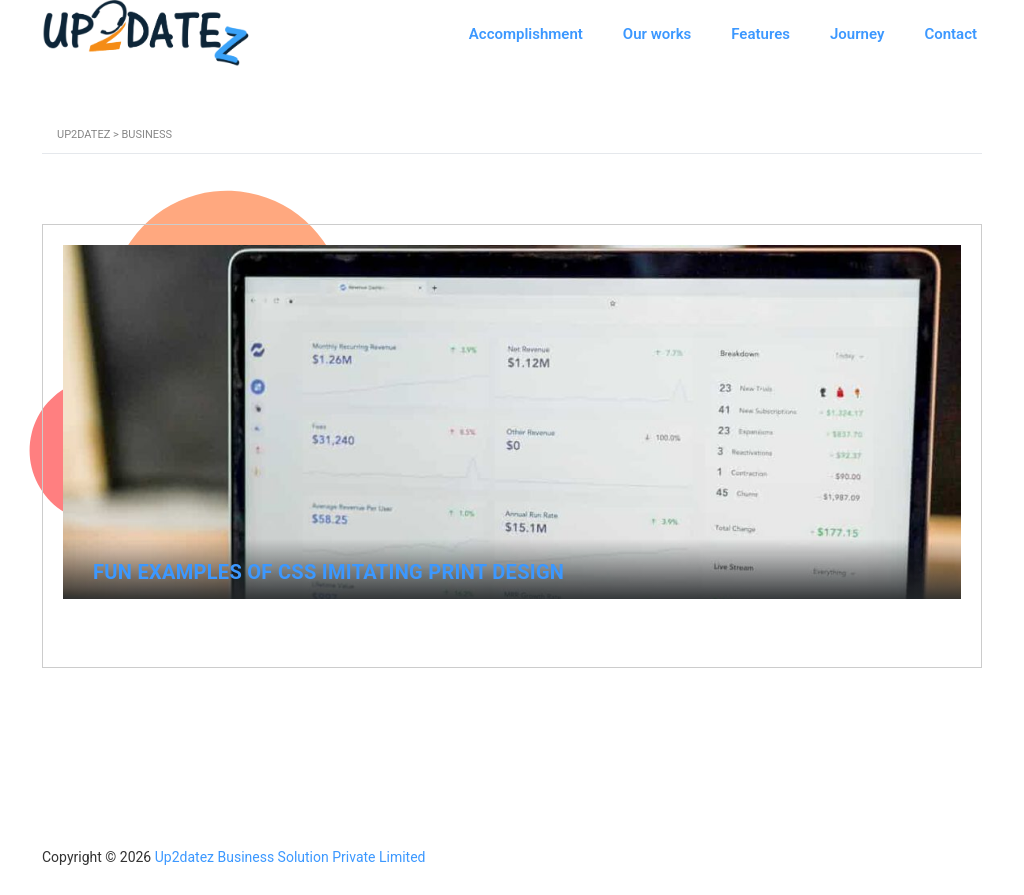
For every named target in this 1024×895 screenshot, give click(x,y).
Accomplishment (526, 34)
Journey (857, 34)
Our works (657, 34)
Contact (950, 34)
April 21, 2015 (137, 622)
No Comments (891, 623)
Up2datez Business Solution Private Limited (290, 857)
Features (760, 34)
